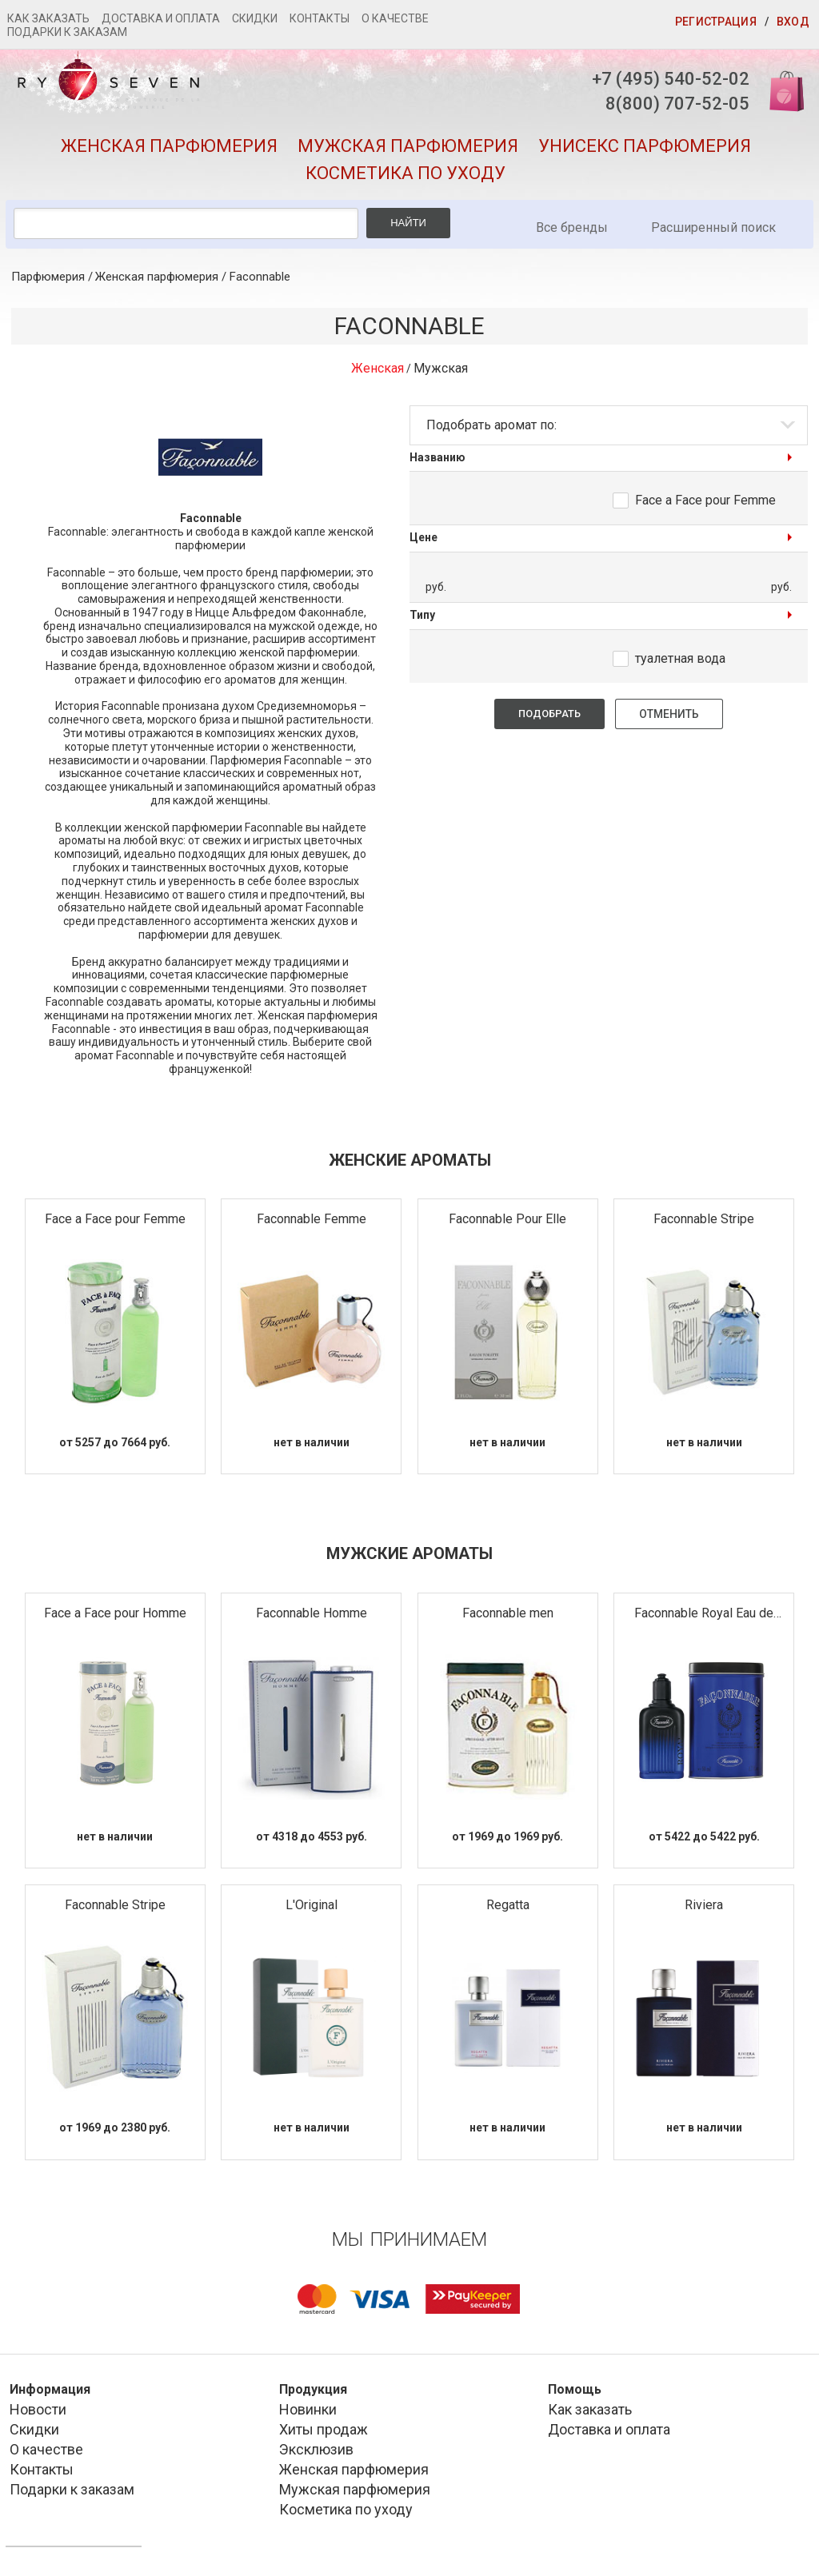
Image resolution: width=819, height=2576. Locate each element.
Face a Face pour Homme (115, 1613)
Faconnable (260, 276)
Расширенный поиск (713, 227)
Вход (793, 21)
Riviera (704, 1904)
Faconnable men (507, 1613)
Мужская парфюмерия (408, 146)
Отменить (669, 714)
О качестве (395, 18)
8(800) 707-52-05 (677, 104)
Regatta (507, 1904)
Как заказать (48, 18)
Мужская (440, 368)
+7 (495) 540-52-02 (670, 79)
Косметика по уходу (405, 173)
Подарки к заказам (67, 32)
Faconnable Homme (311, 1613)
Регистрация (716, 21)
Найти (408, 223)
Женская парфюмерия (169, 146)
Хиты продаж (323, 2429)
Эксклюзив (316, 2449)
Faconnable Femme (311, 1218)
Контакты (320, 18)
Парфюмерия (48, 276)
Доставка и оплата (161, 18)
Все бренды (572, 227)
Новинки (308, 2409)
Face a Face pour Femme (705, 500)
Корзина (781, 90)
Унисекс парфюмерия (644, 146)
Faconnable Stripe (703, 1218)
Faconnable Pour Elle (507, 1218)
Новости (38, 2409)
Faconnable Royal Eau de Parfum (703, 1613)
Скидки (255, 18)
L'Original (312, 1904)
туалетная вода (680, 658)
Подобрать (549, 714)
